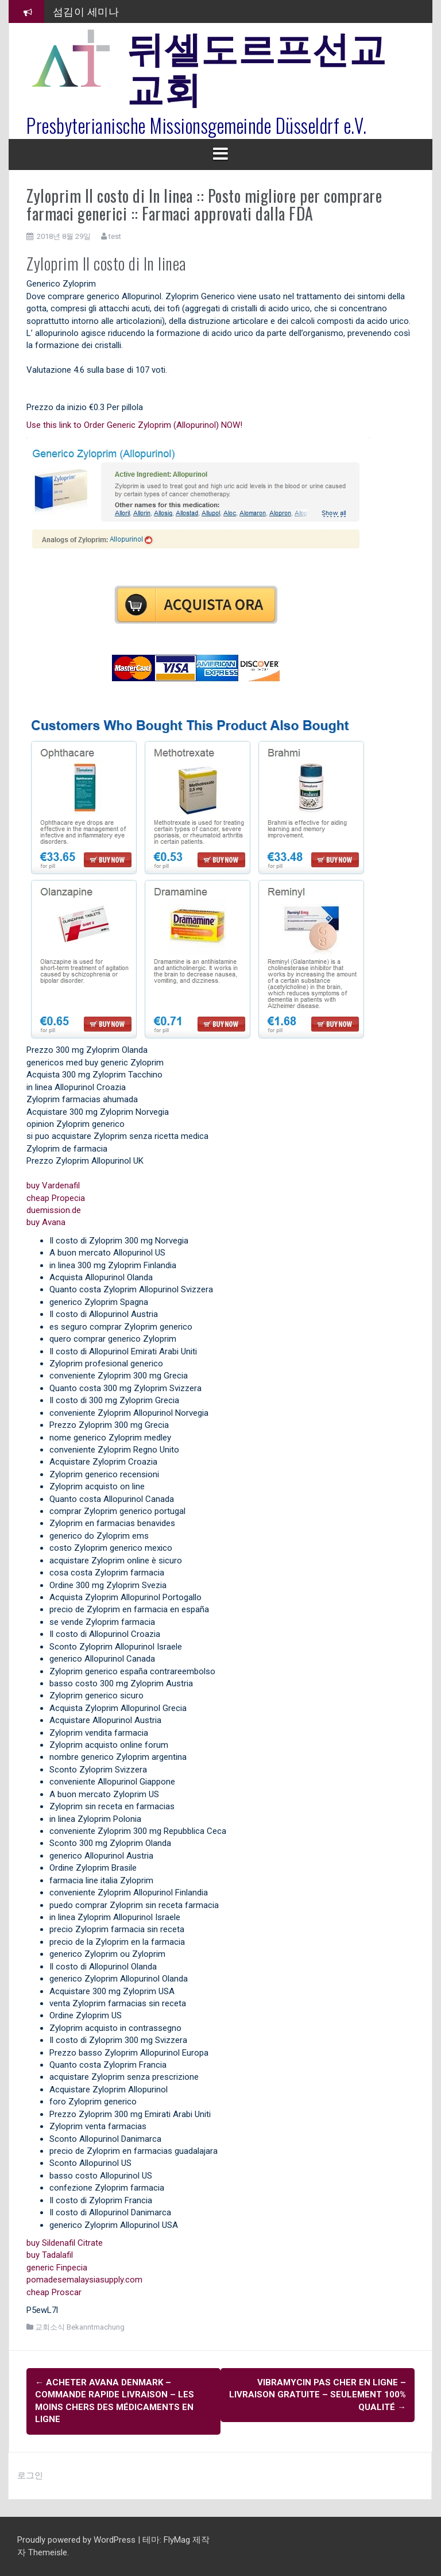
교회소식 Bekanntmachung (80, 2327)
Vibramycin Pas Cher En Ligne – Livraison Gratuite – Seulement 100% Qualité (317, 2394)
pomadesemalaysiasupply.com (84, 2279)
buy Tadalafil (49, 2255)
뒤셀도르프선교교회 (256, 66)
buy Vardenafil (53, 1185)
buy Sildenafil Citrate (64, 2243)
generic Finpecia (56, 2267)
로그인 (30, 2475)
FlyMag (177, 2540)
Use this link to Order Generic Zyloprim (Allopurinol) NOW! (134, 425)
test (115, 236)
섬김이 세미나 (86, 10)
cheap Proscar (54, 2292)
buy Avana (45, 1222)
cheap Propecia (55, 1198)
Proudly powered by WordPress (77, 2540)
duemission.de (53, 1210)
